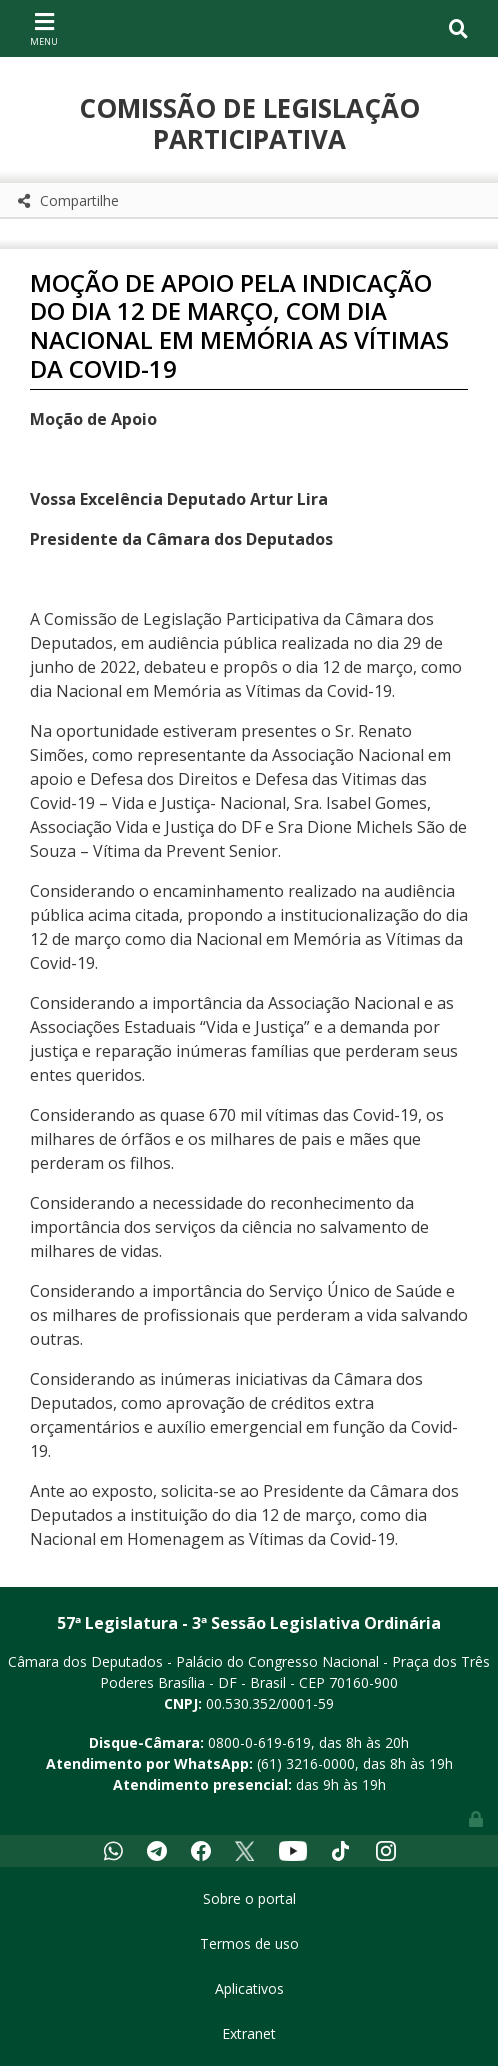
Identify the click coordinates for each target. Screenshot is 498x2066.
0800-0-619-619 (259, 1742)
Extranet (249, 2033)
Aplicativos (249, 1988)
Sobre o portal (249, 1898)
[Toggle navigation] (44, 28)
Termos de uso (249, 1943)
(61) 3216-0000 (306, 1763)
